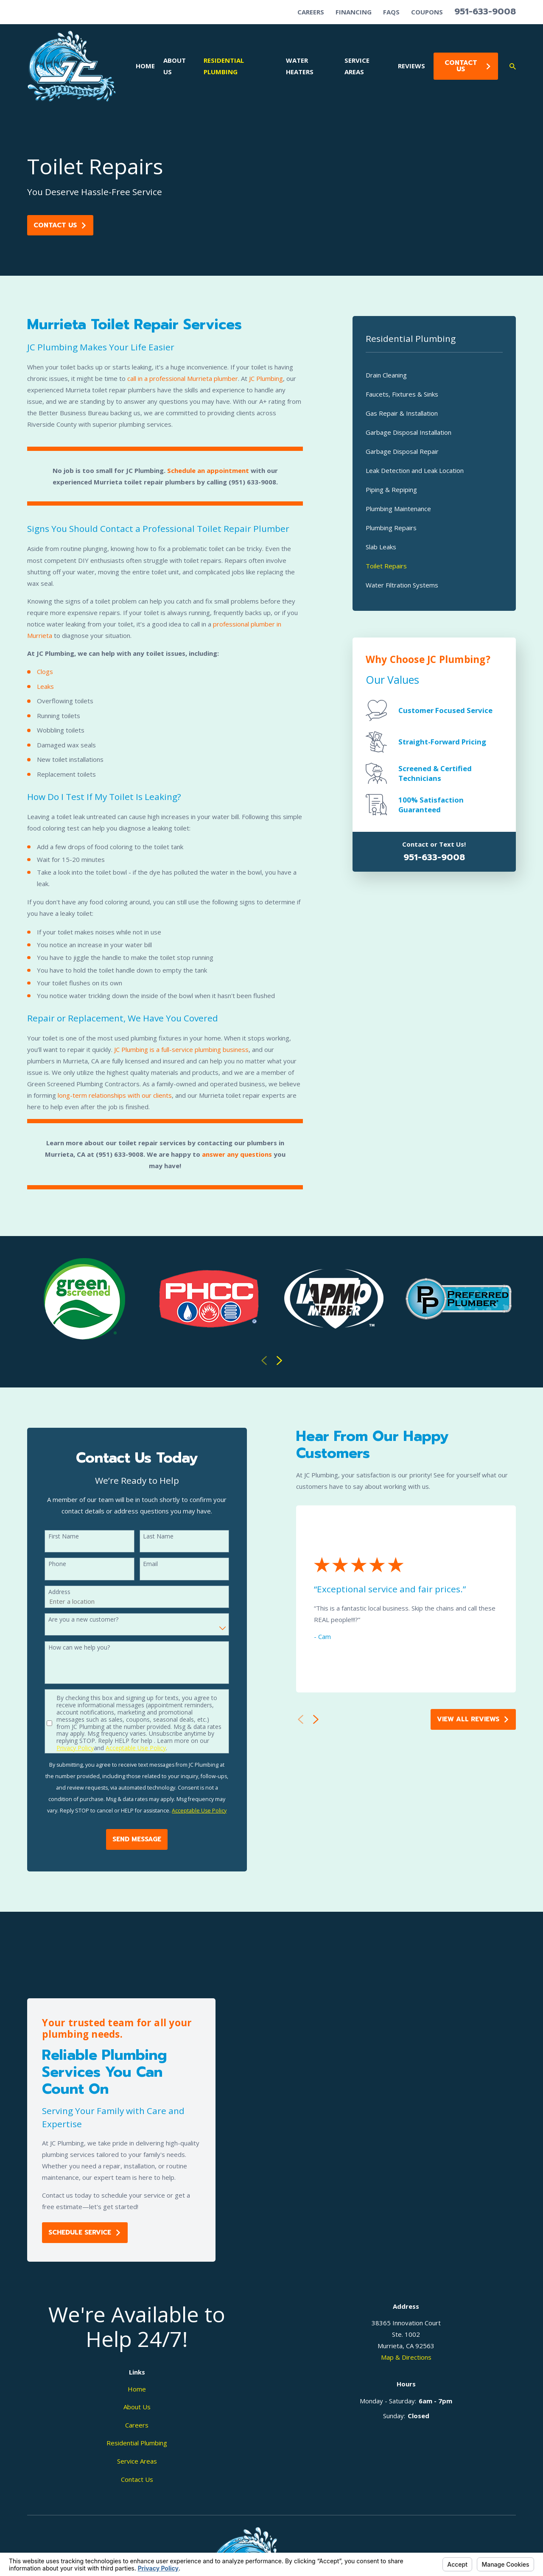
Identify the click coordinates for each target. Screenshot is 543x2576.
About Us (137, 2407)
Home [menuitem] (145, 66)
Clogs (45, 671)
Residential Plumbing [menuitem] (224, 66)
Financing (354, 12)
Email (138, 1564)
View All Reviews (461, 1719)
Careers (310, 12)
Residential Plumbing (136, 2443)
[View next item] (279, 1360)
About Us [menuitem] (174, 66)
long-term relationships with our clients (115, 1095)
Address (47, 1592)
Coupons (427, 12)
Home (137, 2389)
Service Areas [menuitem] (356, 66)
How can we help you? (67, 1647)
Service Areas (137, 2461)
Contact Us (468, 66)
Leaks (45, 686)
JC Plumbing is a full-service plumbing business (181, 1049)
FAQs (391, 12)
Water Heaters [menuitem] (299, 66)
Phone (45, 1564)
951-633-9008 (485, 11)
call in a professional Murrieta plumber (182, 378)
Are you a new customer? (71, 1619)
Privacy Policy (63, 1748)
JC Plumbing (266, 378)
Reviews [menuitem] (411, 66)
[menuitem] (434, 375)
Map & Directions (406, 2357)
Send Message (125, 1839)
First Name (51, 1536)
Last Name (146, 1536)
